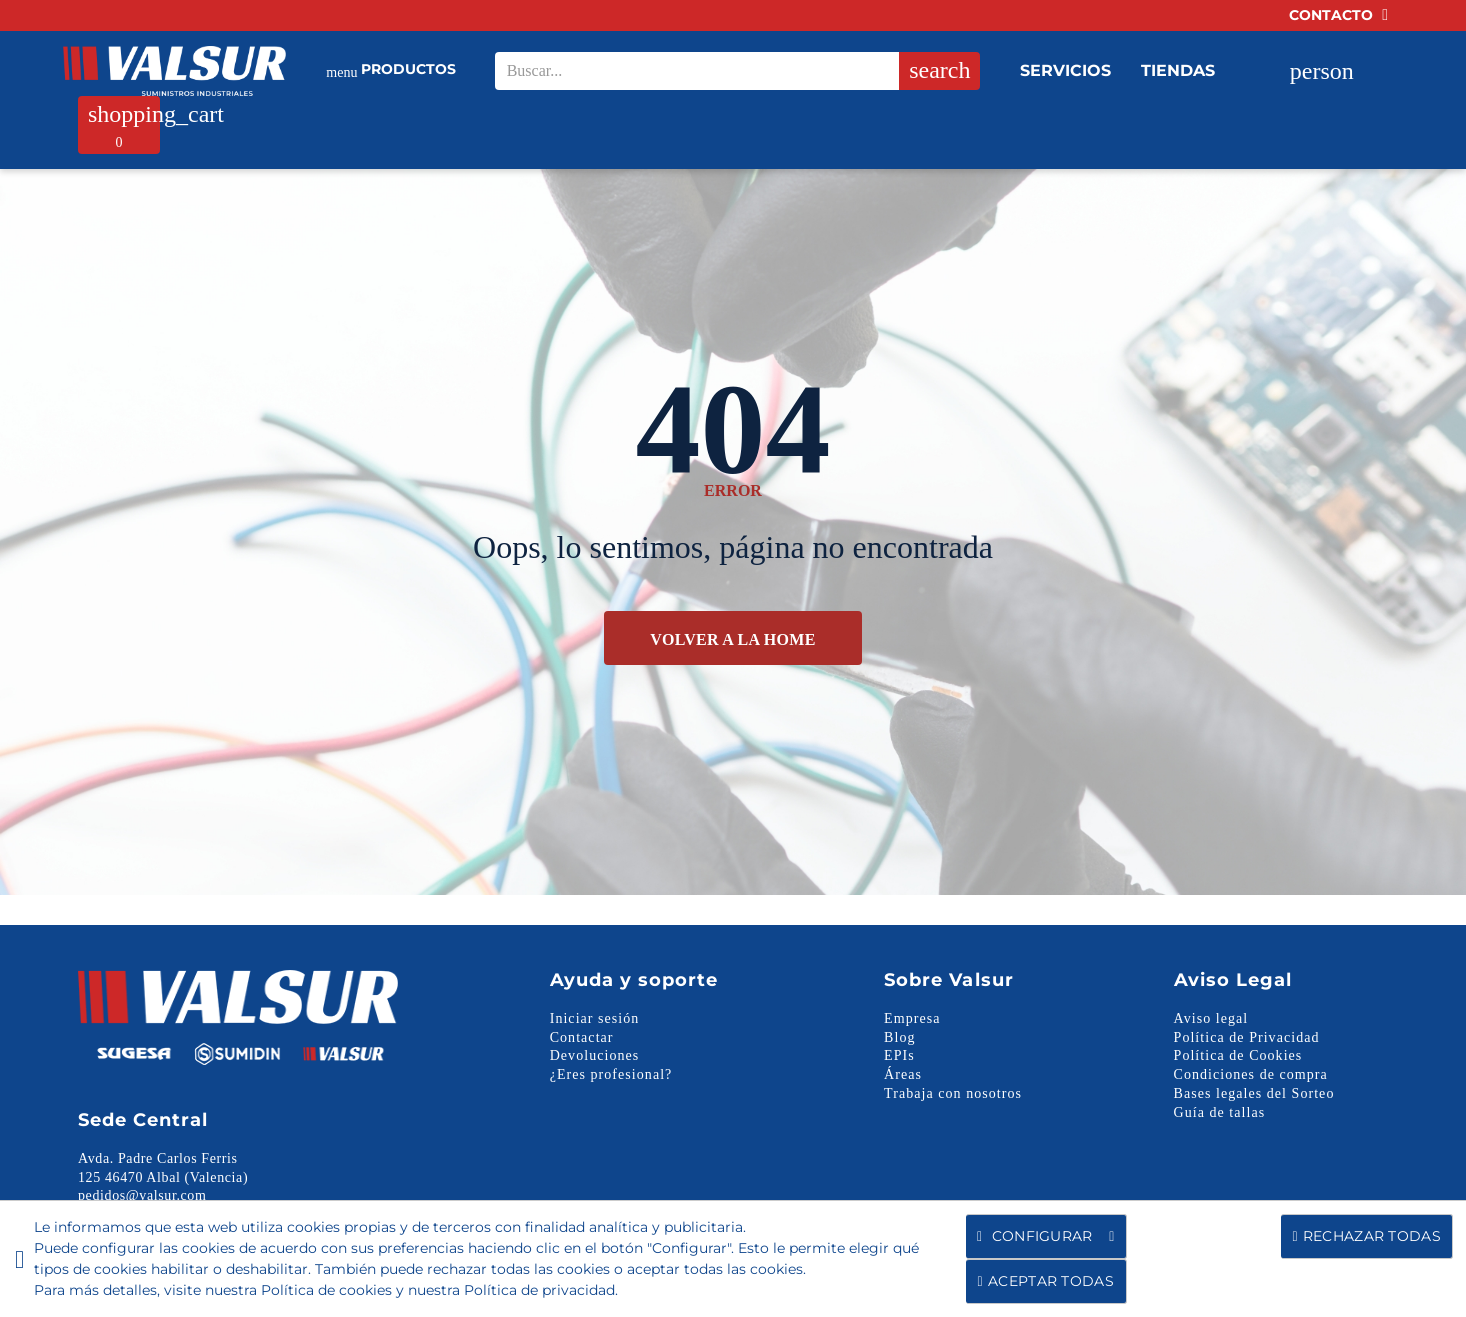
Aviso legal (1211, 1018)
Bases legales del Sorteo (1254, 1093)
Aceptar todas (1046, 1281)
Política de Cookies (1238, 1055)
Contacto (1338, 15)
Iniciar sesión (595, 1018)
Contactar (582, 1037)
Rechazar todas (1366, 1236)
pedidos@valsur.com (142, 1195)
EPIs (899, 1055)
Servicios (1065, 70)
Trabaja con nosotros (953, 1093)
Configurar (1046, 1236)
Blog (899, 1037)
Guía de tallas (1220, 1112)
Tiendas (1178, 70)
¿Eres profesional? (611, 1074)
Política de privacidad (539, 1290)
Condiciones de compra (1251, 1074)
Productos (391, 71)
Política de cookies (326, 1290)
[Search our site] (730, 71)
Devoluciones (595, 1055)
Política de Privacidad (1247, 1037)
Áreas (903, 1074)
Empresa (912, 1018)
